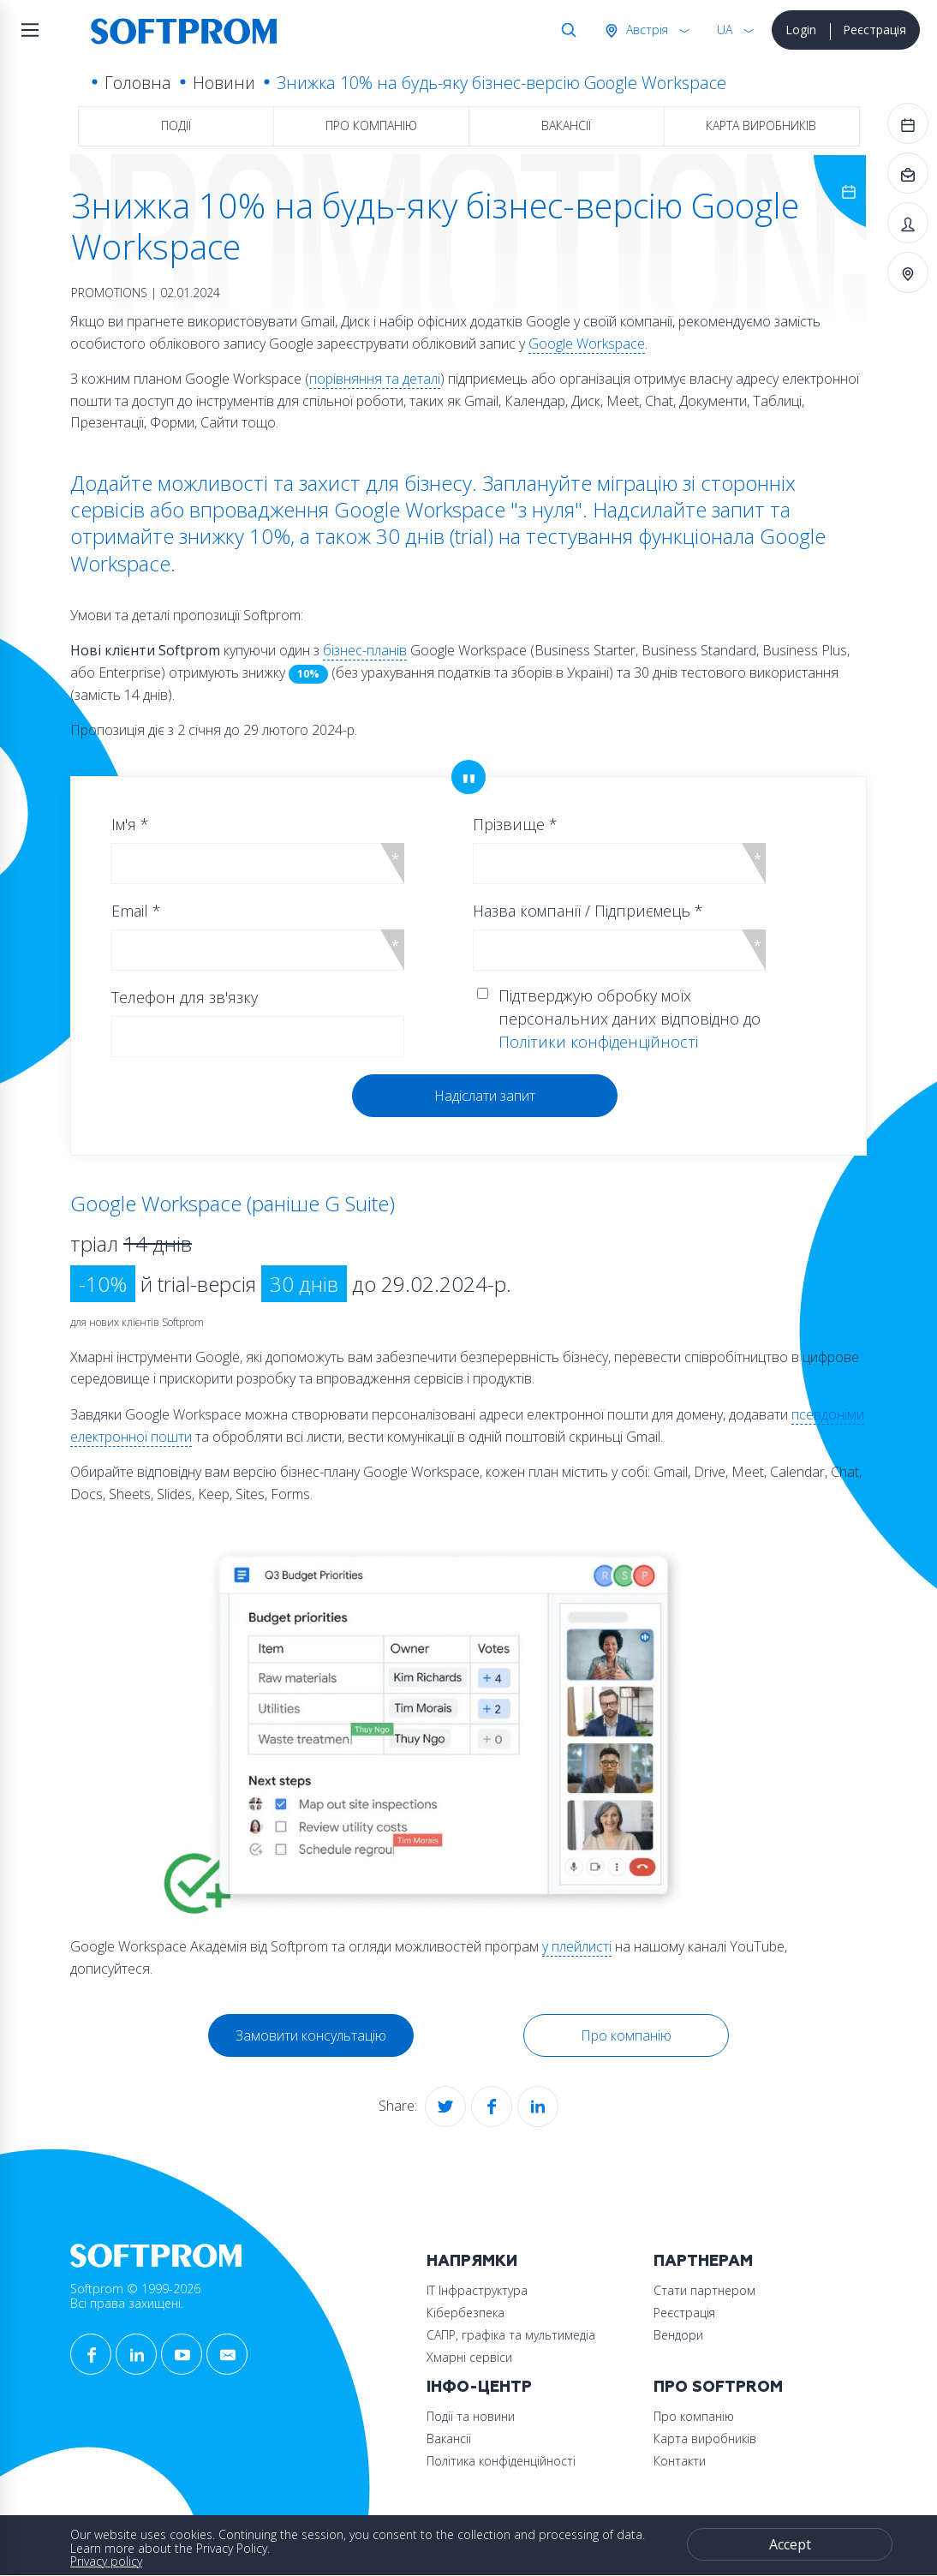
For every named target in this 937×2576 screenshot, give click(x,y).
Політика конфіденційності (501, 2461)
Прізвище (515, 824)
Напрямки (472, 2261)
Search (565, 30)
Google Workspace (586, 343)
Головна (137, 82)
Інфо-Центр (479, 2387)
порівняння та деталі (374, 378)
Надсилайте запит (679, 509)
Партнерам (703, 2261)
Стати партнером (704, 2290)
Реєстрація (874, 29)
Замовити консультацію (311, 2035)
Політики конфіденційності (598, 1041)
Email (136, 910)
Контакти (680, 2461)
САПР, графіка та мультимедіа (511, 2335)
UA (724, 29)
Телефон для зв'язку (184, 997)
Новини (224, 82)
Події (176, 125)
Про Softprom (718, 2387)
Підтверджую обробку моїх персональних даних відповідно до (629, 1018)
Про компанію (371, 125)
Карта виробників (761, 125)
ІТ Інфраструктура (477, 2290)
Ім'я (130, 824)
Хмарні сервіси (469, 2357)
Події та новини (471, 2416)
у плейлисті (577, 1946)
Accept (790, 2544)
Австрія (645, 29)
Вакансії (566, 125)
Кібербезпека (465, 2312)
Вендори (678, 2335)
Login (800, 29)
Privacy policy (106, 2561)
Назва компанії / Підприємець (588, 910)
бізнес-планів (365, 650)
